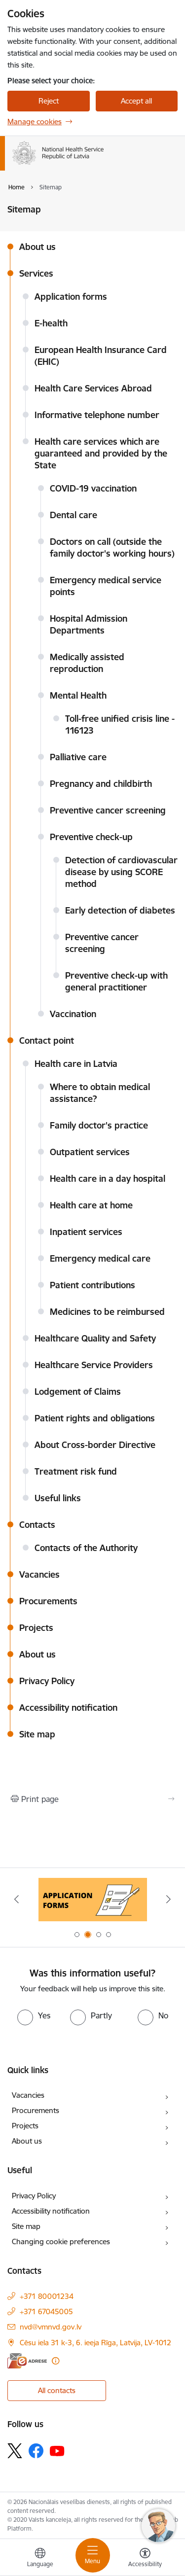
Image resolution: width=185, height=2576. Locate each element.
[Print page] (92, 1799)
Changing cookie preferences (61, 2241)
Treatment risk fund (76, 1471)
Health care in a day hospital (107, 1178)
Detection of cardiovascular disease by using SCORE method (121, 871)
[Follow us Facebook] (36, 2450)
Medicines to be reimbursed (107, 1311)
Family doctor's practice (99, 1125)
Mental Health (78, 695)
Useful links (58, 1498)
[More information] (55, 2360)
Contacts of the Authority (86, 1547)
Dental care (73, 515)
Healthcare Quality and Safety (95, 1338)
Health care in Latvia (76, 1063)
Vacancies (39, 1574)
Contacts (37, 1524)
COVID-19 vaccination (93, 488)
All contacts (56, 2390)
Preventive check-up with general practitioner (116, 981)
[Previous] (16, 1899)
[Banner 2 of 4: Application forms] (92, 1899)
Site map (37, 1734)
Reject (48, 101)
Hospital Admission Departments (88, 624)
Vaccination (73, 1014)
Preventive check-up (91, 837)
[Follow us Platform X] (14, 2450)
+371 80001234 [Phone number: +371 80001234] (47, 2296)
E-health (51, 323)
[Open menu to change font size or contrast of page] (145, 2558)
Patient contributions (92, 1285)
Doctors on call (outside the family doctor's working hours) (112, 547)
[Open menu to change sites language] (40, 2558)
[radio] (33, 2015)
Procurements (48, 1601)
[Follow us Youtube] (57, 2450)
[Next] (168, 1899)
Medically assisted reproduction (87, 662)
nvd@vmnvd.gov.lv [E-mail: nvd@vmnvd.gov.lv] (50, 2326)
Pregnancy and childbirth (101, 783)
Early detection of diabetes (120, 910)
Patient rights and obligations (95, 1418)
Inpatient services (86, 1231)
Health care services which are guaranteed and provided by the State (101, 453)
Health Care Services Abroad (93, 388)
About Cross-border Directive (95, 1444)
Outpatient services (90, 1152)
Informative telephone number (97, 415)
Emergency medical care (100, 1258)
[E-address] (27, 2361)
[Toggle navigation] (92, 2555)
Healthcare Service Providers (94, 1365)
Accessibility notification (68, 1707)
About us (37, 246)
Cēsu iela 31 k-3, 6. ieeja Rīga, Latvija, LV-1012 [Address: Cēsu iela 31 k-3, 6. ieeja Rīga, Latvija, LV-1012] (95, 2342)
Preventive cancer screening (108, 810)
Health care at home (91, 1205)
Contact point (46, 1040)
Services (36, 273)
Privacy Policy (46, 1681)
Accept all (136, 101)
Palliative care (78, 757)
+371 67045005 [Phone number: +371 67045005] (46, 2311)
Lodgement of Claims (78, 1391)
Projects (36, 1627)
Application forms (71, 296)
